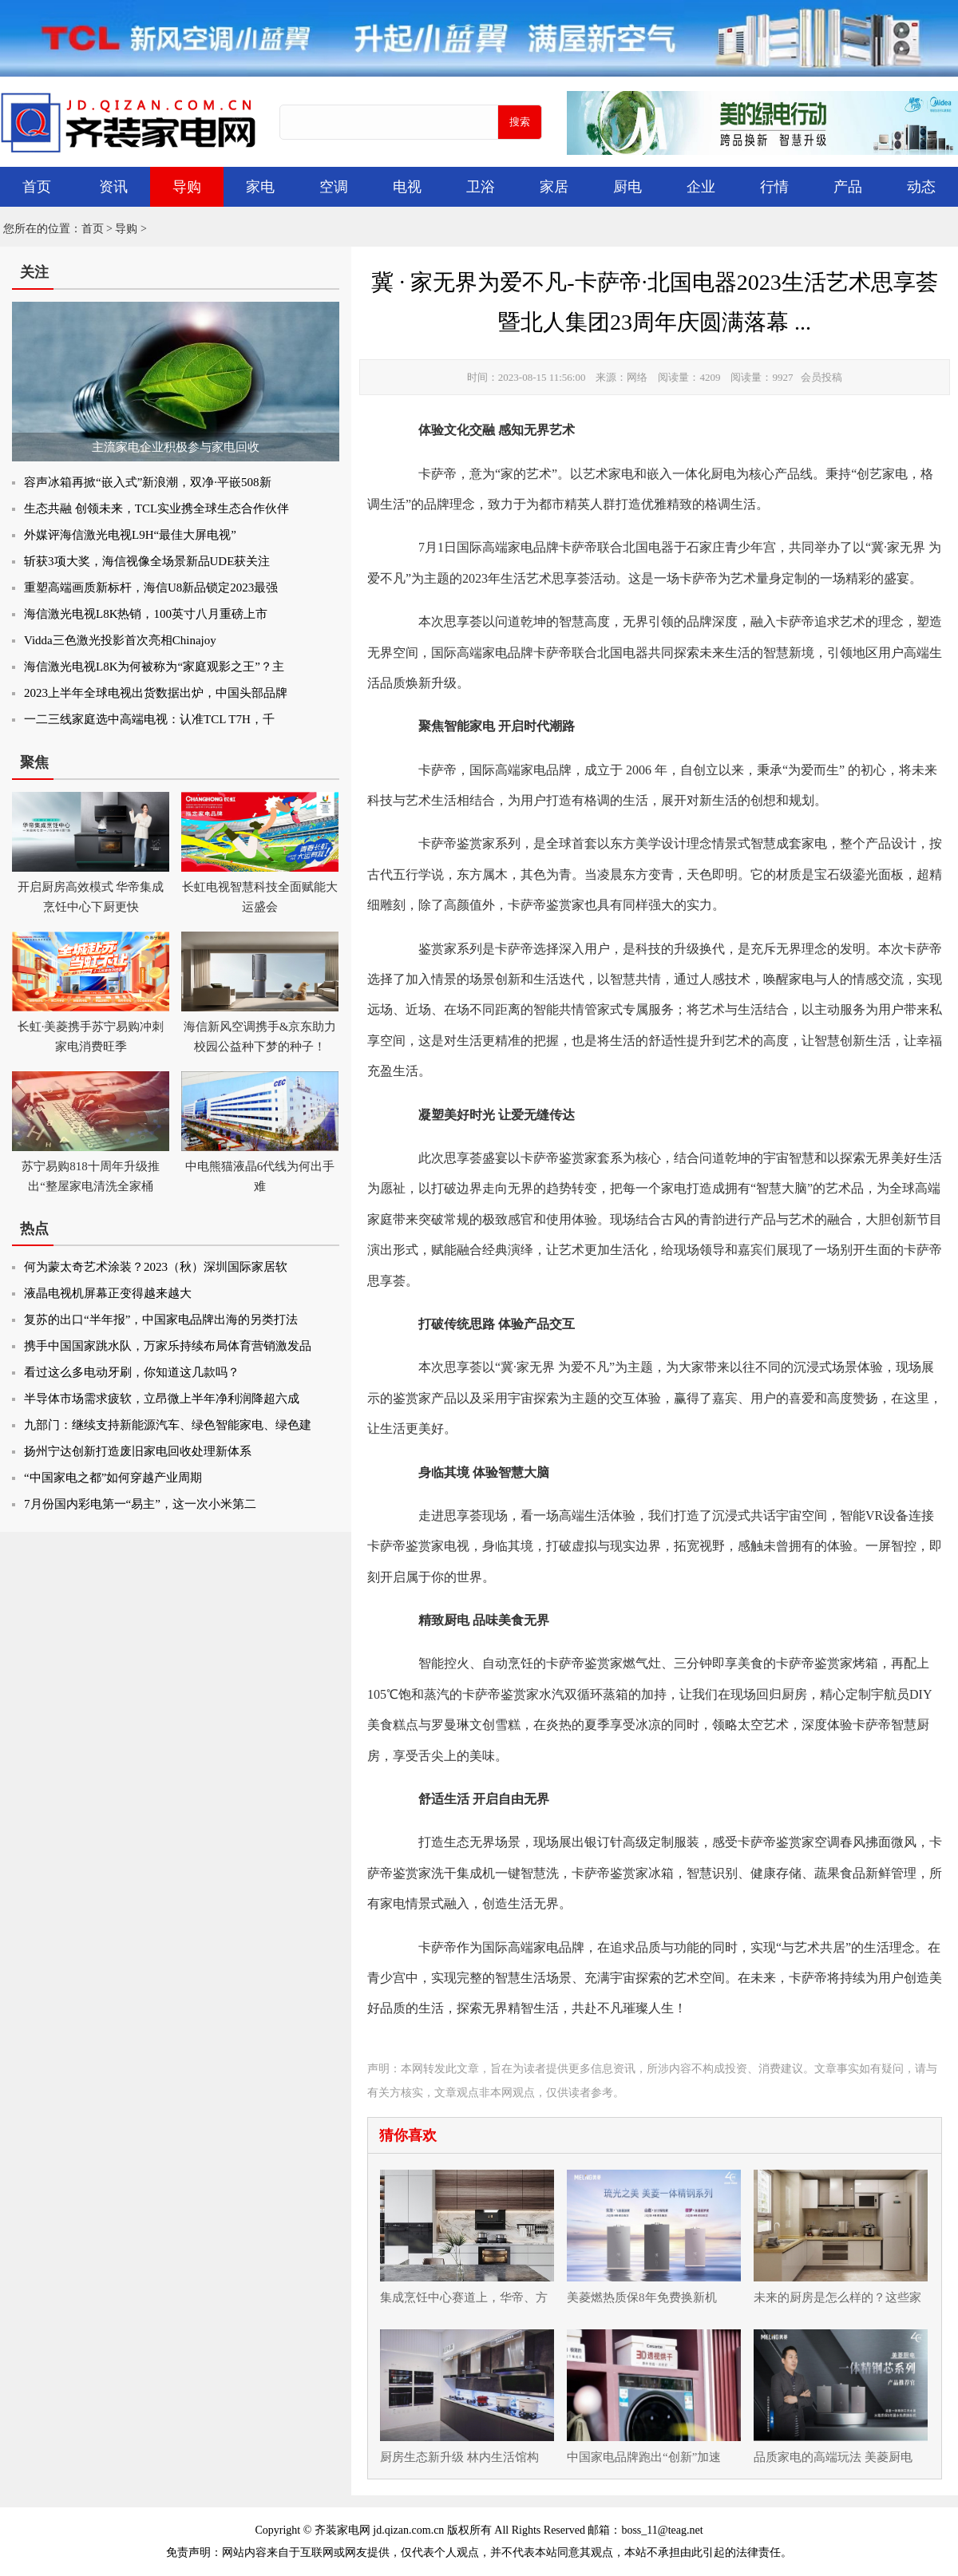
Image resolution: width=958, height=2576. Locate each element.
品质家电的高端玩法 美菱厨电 (833, 2457)
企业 (701, 187)
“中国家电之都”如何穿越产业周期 (113, 1477)
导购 (186, 187)
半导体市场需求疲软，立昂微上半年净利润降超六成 (161, 1398)
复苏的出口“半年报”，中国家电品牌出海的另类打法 (161, 1319)
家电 (260, 187)
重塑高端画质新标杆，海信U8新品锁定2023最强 (151, 587)
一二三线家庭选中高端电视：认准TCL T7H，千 (149, 719)
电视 (407, 187)
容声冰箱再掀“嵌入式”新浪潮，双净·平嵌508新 (147, 482)
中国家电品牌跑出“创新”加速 (644, 2457)
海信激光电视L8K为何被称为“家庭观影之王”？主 (154, 666)
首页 (36, 187)
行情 (774, 187)
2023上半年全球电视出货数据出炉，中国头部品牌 (155, 693)
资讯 (113, 187)
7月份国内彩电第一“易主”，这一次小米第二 (140, 1504)
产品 (847, 187)
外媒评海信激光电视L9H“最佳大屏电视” (130, 534)
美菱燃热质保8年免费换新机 (642, 2297)
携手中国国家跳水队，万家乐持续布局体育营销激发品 (167, 1345)
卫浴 (480, 187)
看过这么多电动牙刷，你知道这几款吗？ (132, 1372)
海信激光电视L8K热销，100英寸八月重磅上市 (145, 613)
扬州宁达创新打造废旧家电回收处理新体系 (137, 1451)
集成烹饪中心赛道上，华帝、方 (464, 2297)
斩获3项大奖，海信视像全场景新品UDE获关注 (147, 561)
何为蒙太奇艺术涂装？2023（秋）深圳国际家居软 (155, 1266)
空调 (333, 187)
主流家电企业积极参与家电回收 (175, 447)
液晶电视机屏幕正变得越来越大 (108, 1293)
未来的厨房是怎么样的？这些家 (837, 2297)
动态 (921, 187)
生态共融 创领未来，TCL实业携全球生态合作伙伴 (156, 508)
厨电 (627, 187)
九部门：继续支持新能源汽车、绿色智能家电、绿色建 (167, 1425)
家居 (554, 187)
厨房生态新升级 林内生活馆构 (459, 2457)
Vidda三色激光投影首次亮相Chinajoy (120, 640)
